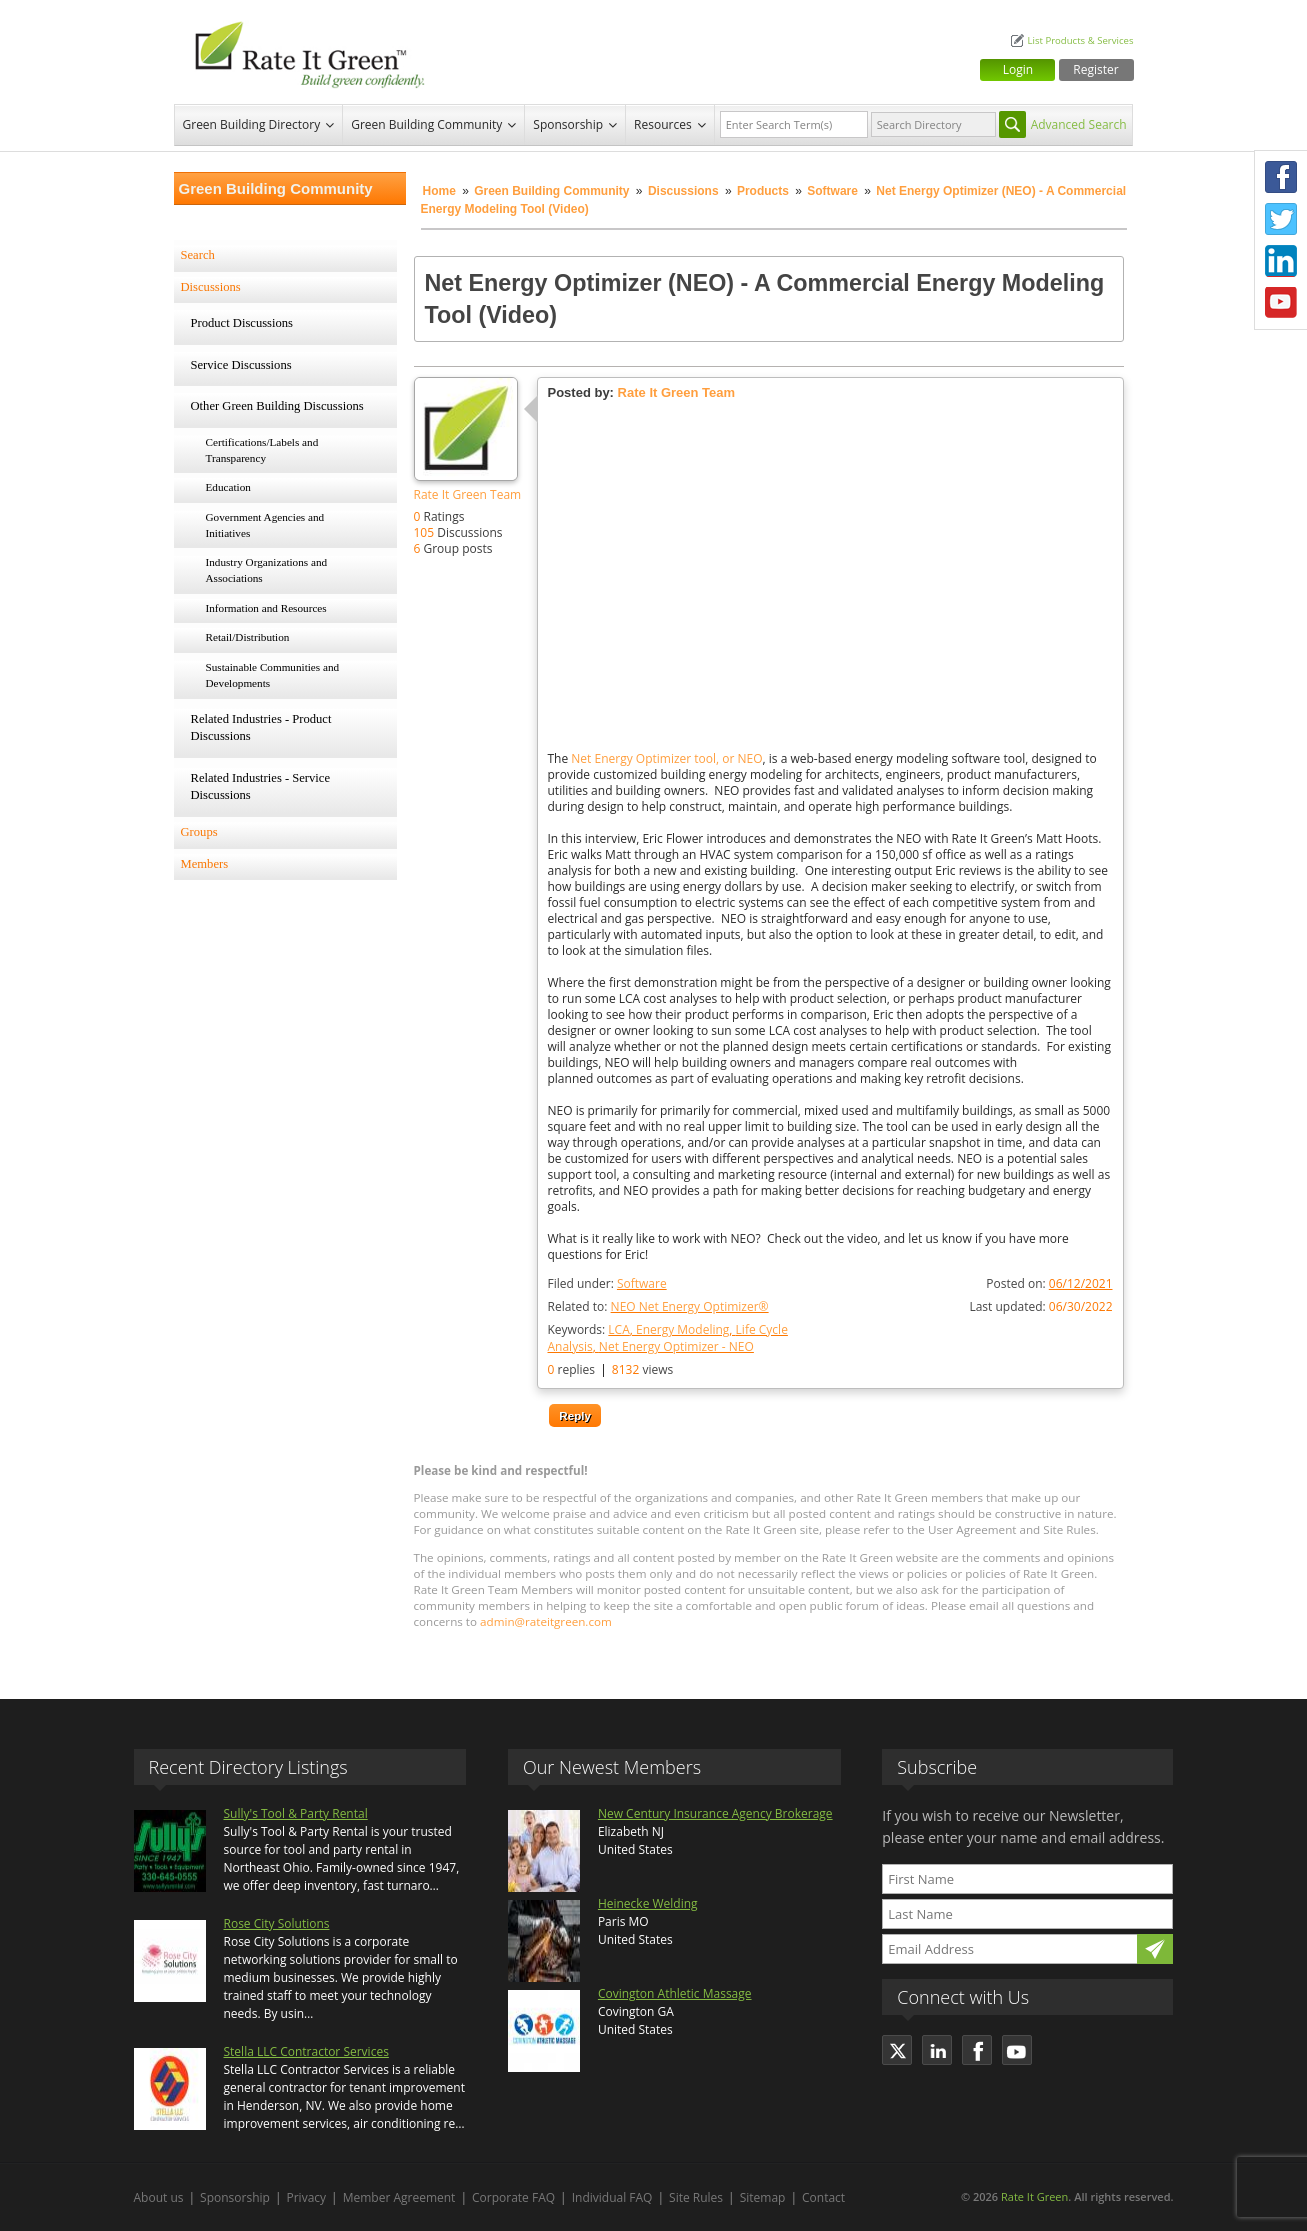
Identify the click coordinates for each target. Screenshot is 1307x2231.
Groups (199, 832)
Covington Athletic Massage (675, 1993)
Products (763, 191)
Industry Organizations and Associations (267, 570)
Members (205, 864)
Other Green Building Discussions (277, 406)
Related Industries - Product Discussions (261, 728)
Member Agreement (399, 2197)
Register (1095, 69)
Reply (575, 1415)
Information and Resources (266, 608)
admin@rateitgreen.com (546, 1621)
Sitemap (763, 2197)
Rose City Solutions (277, 1923)
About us (159, 2197)
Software (832, 191)
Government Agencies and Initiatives (265, 525)
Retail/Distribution (248, 637)
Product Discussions (242, 323)
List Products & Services (1080, 40)
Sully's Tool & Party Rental (296, 1813)
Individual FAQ (612, 2197)
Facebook (1281, 177)
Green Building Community (426, 124)
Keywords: (668, 1338)
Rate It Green (1034, 2196)
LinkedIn (1281, 261)
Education (228, 487)
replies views (611, 1369)
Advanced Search (1079, 124)
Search (198, 255)
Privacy (307, 2197)
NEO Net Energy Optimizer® (690, 1306)
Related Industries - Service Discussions (261, 787)
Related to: (658, 1306)
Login (1018, 69)
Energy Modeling (682, 1329)
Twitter (1281, 219)
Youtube (1281, 303)
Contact (823, 2197)
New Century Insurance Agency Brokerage (715, 1813)
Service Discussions (241, 365)
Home (439, 191)
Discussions (683, 191)
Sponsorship (568, 124)
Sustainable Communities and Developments (273, 675)
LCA (618, 1329)
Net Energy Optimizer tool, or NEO (666, 758)
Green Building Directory (252, 124)
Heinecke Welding (648, 1903)
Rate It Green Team (468, 494)
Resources (663, 124)
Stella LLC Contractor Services (306, 2051)
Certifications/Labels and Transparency (262, 450)
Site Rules (696, 2197)
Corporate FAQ (513, 2197)
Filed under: (607, 1283)
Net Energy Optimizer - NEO (676, 1346)
